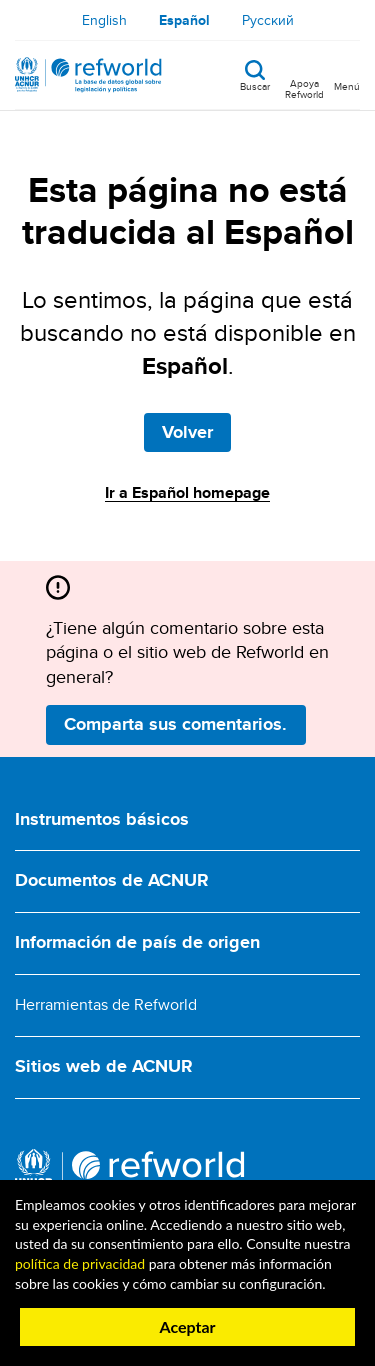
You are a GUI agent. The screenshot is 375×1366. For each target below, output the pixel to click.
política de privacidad (80, 1263)
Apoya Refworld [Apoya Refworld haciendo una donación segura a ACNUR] (304, 88)
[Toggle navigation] (347, 75)
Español (184, 20)
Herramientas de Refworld (106, 1004)
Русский (268, 20)
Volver (187, 432)
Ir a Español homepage (187, 492)
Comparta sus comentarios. (175, 724)
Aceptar (187, 1326)
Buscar (255, 85)
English (104, 20)
